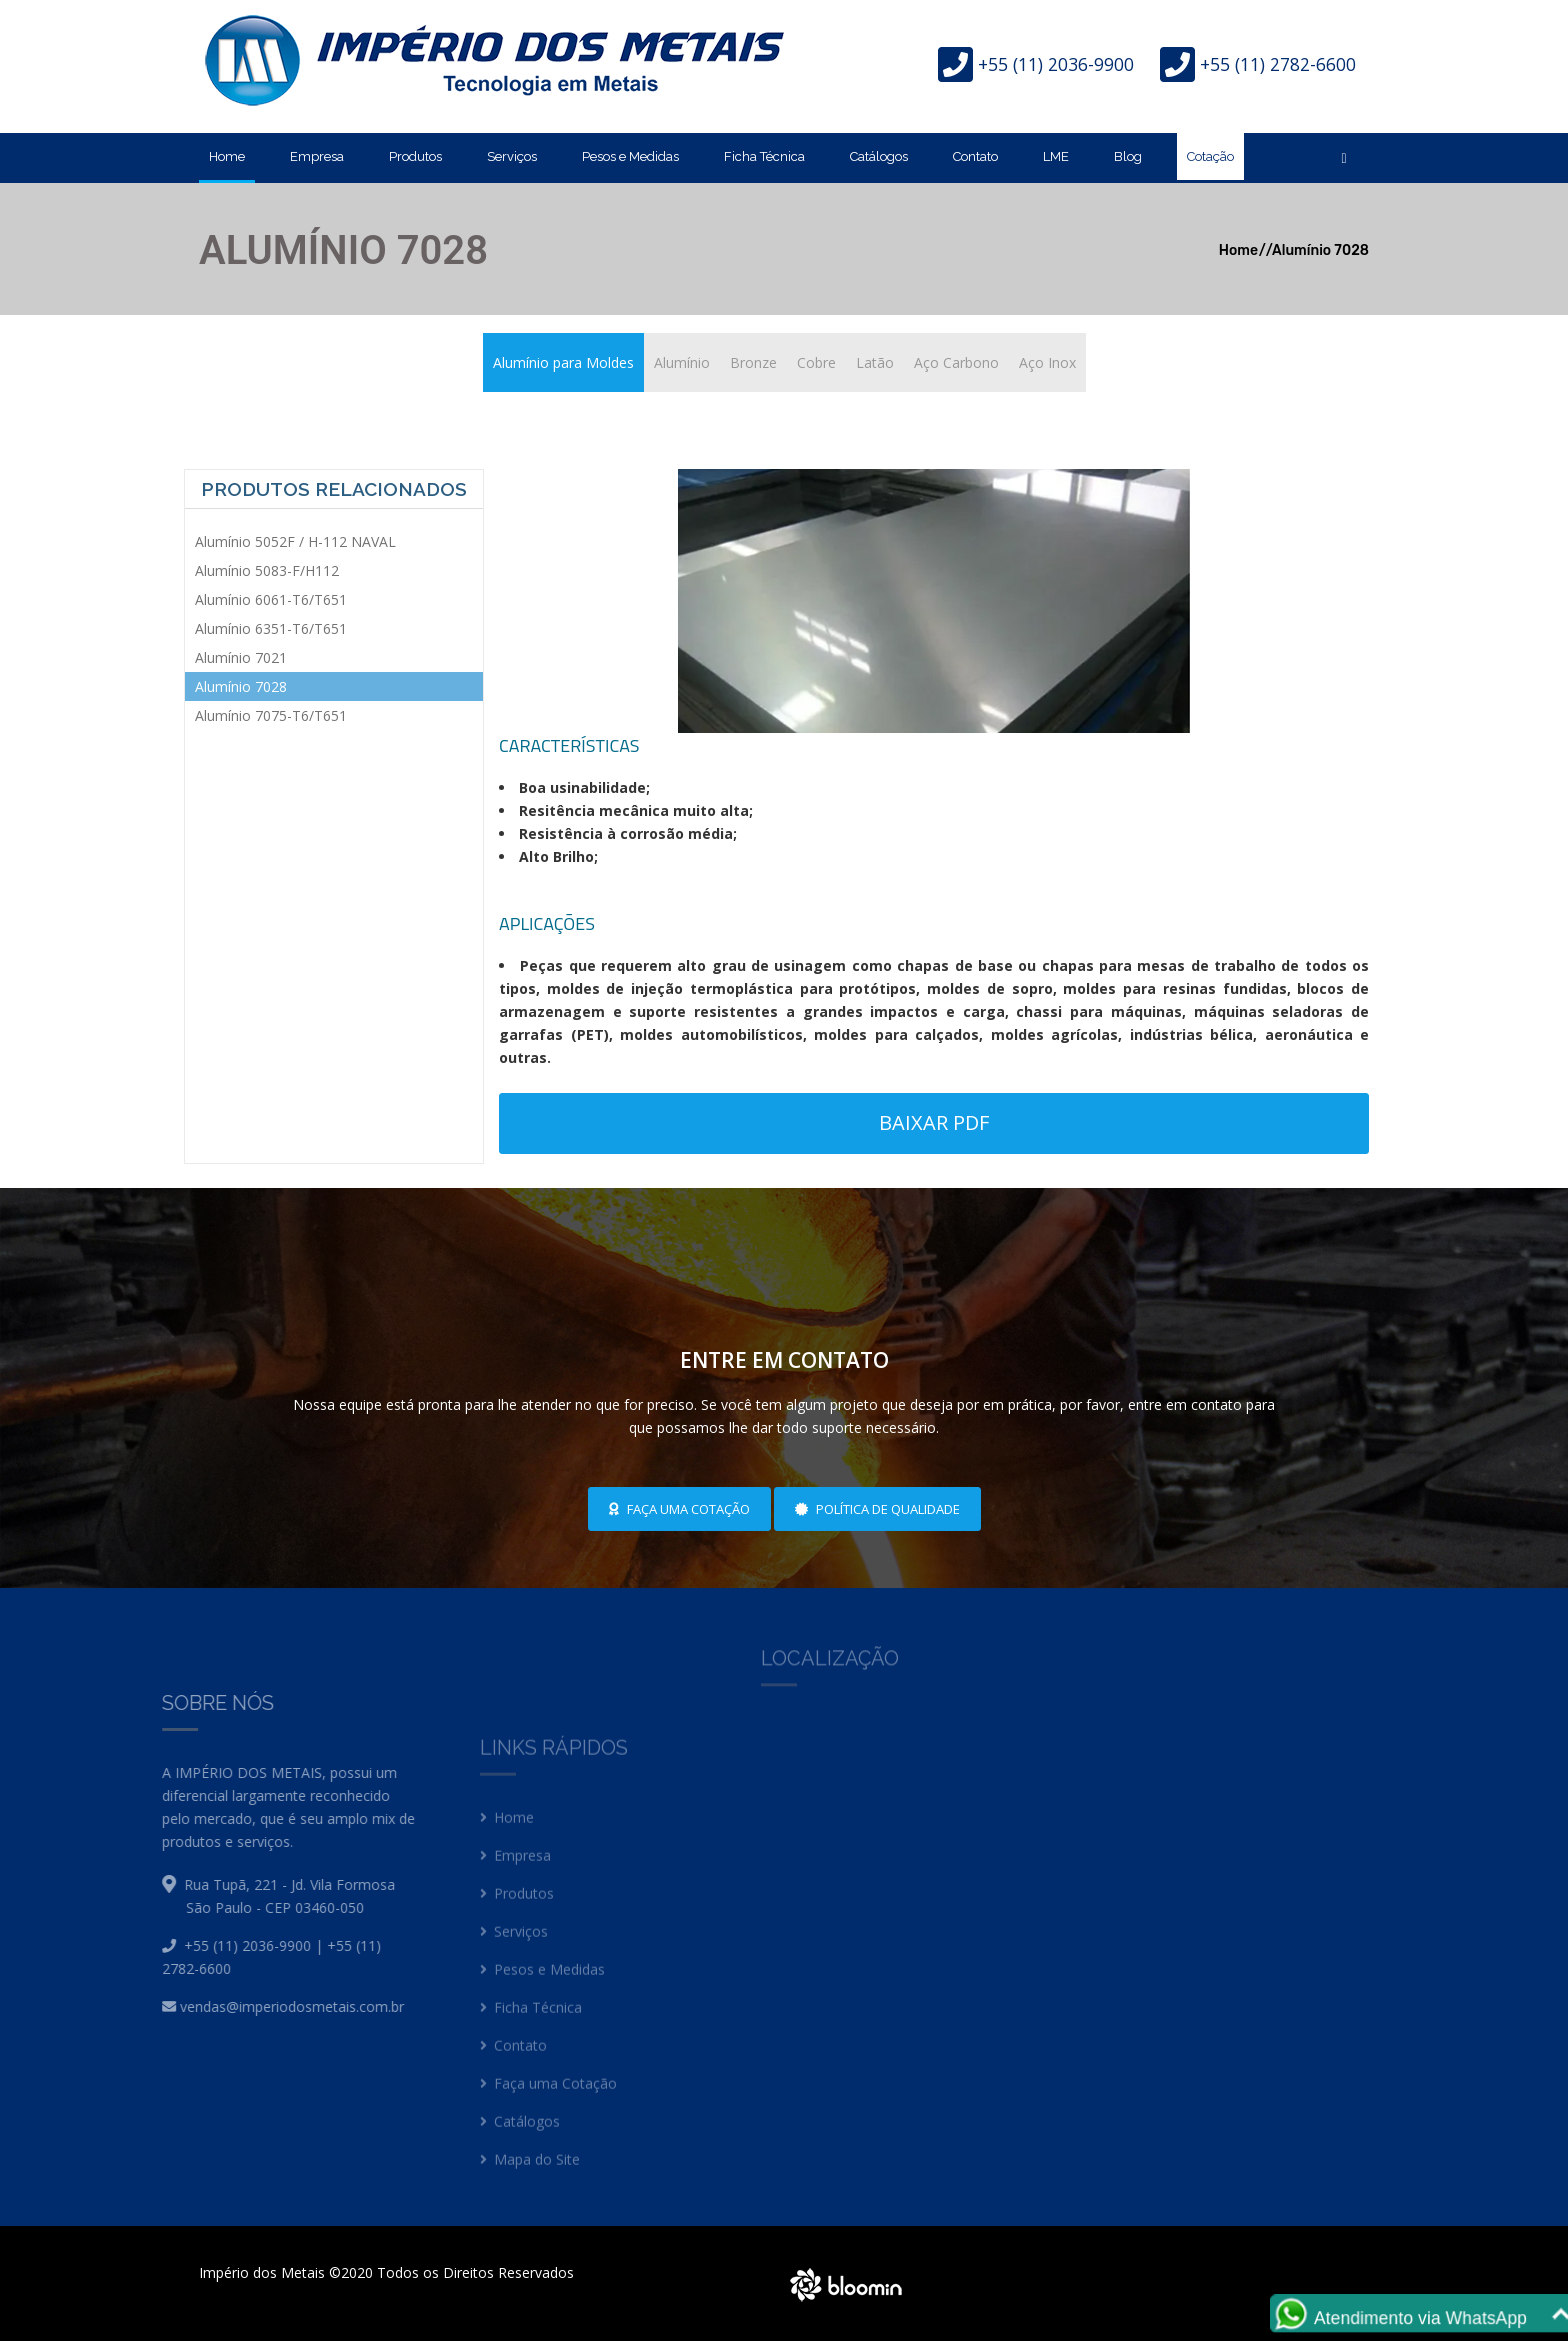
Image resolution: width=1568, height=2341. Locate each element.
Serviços (512, 156)
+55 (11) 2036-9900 (1056, 64)
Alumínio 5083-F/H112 (267, 570)
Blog (1128, 156)
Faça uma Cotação (548, 2096)
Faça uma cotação (679, 1509)
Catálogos (879, 156)
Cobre (816, 362)
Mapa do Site (530, 2172)
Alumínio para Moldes (563, 362)
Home (227, 156)
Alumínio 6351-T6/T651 (271, 628)
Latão (875, 362)
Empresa (317, 156)
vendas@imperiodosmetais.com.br (264, 2006)
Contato (975, 156)
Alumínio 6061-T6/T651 (271, 599)
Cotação (1210, 156)
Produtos (415, 156)
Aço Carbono (956, 362)
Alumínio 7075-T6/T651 (271, 715)
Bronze (753, 362)
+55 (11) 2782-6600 (1278, 64)
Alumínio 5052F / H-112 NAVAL (295, 541)
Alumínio (682, 362)
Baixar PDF (934, 1122)
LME (1056, 156)
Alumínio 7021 (241, 657)
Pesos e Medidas (630, 156)
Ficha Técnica (764, 156)
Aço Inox (1047, 362)
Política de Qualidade (877, 1509)
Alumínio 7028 (1320, 250)
